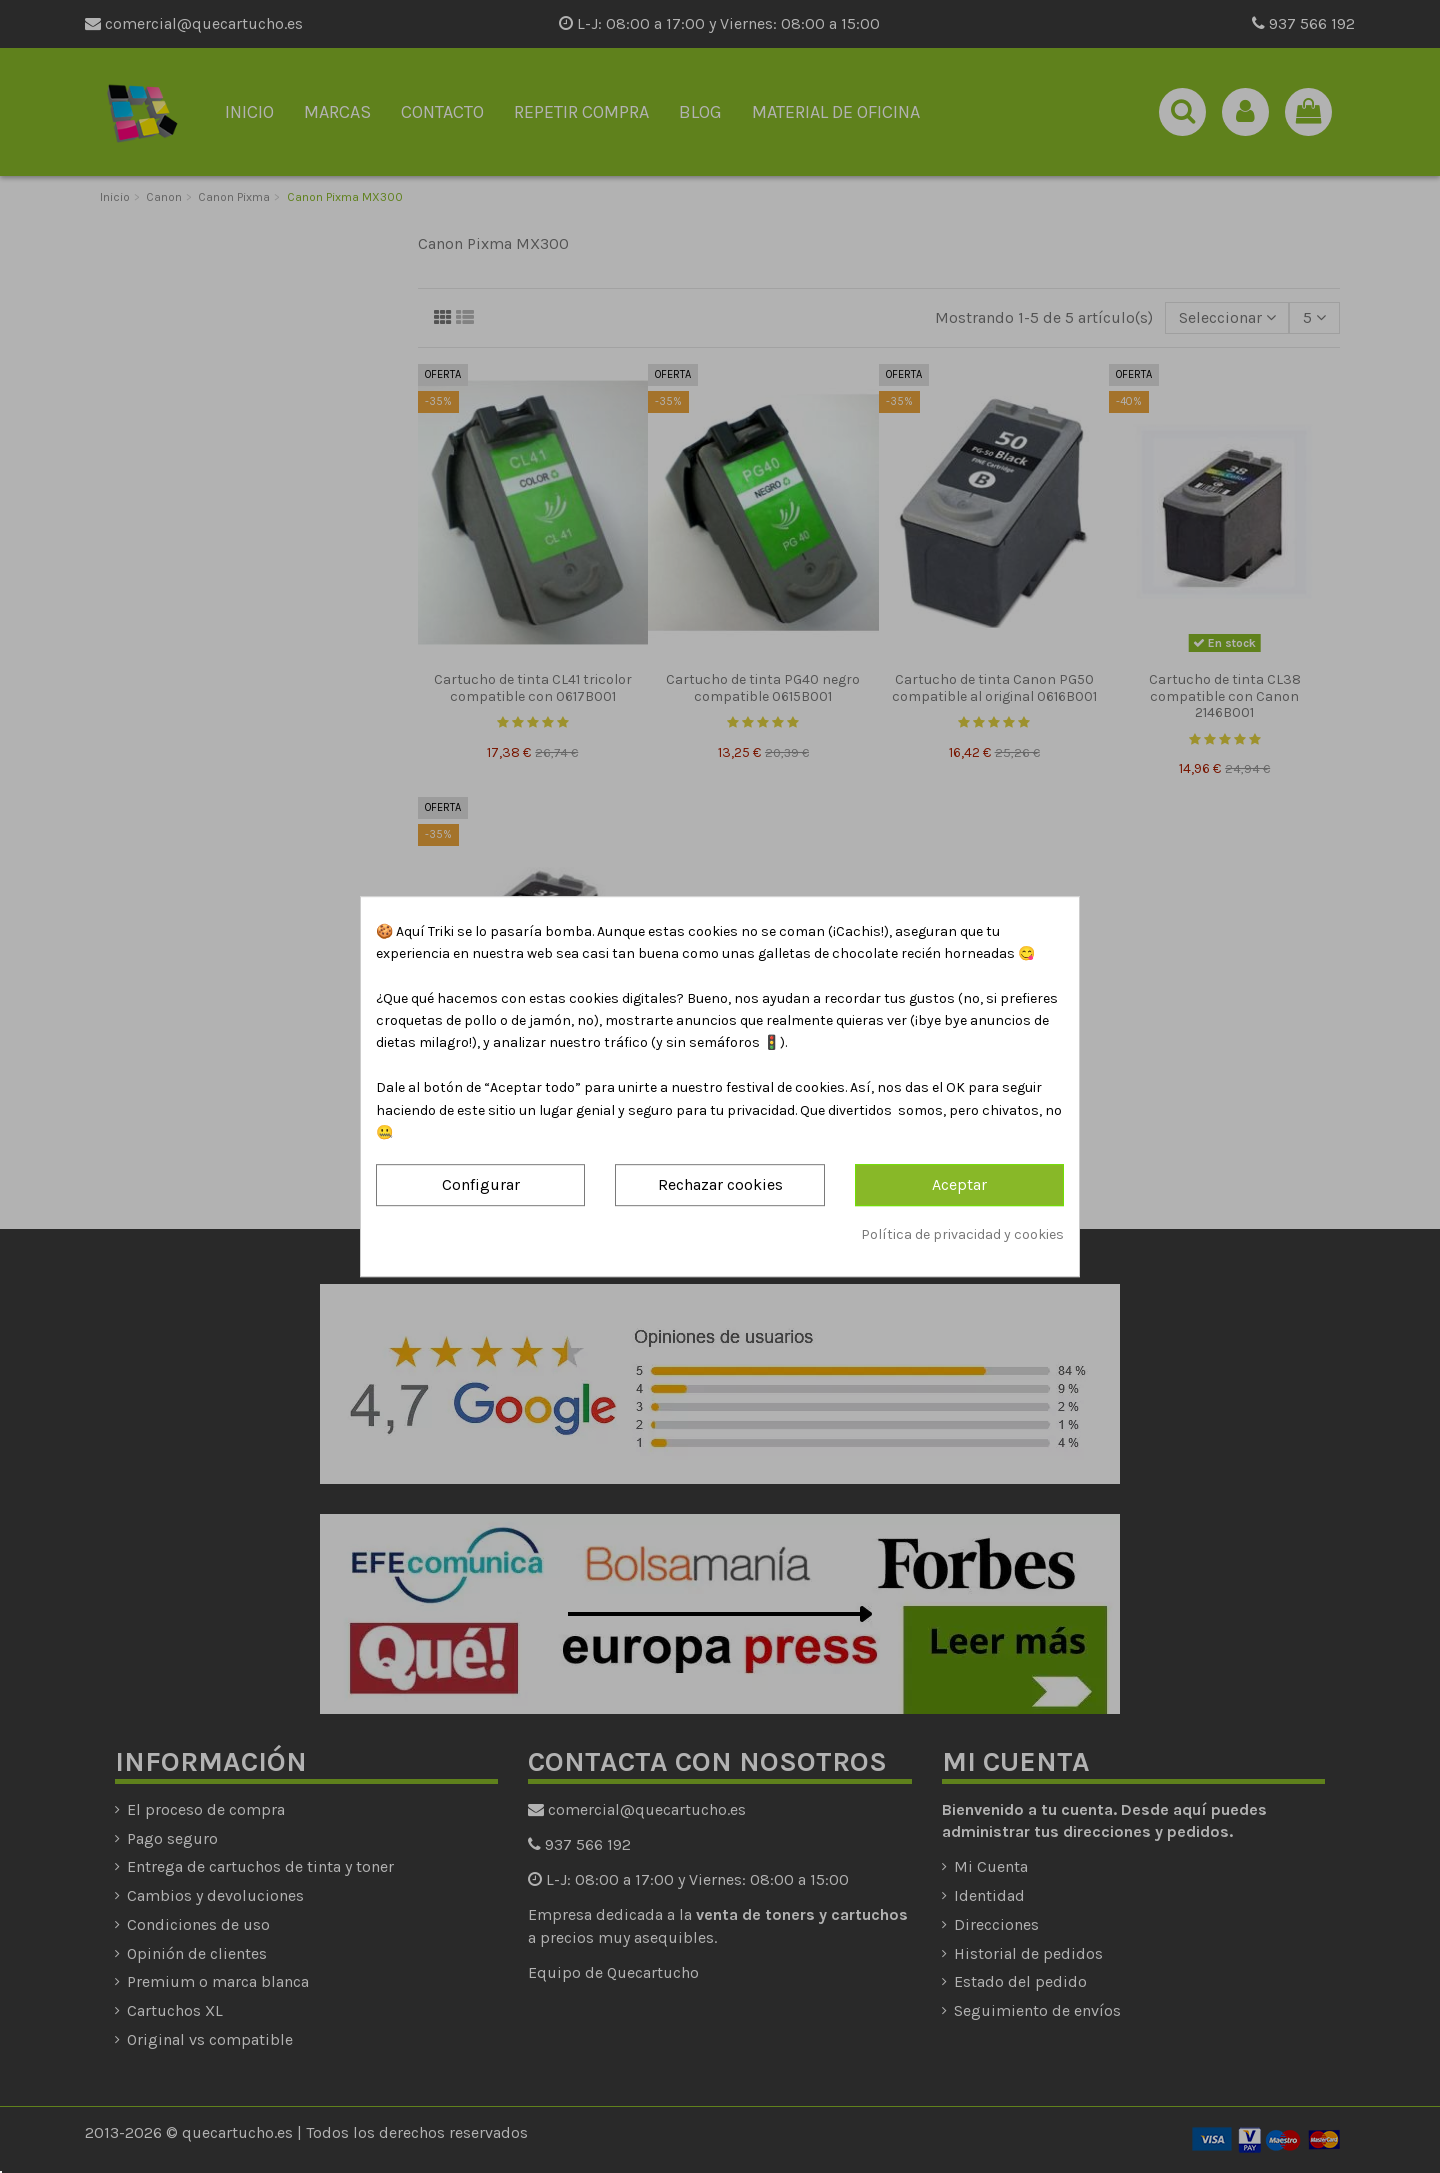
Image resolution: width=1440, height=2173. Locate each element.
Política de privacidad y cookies (962, 1234)
